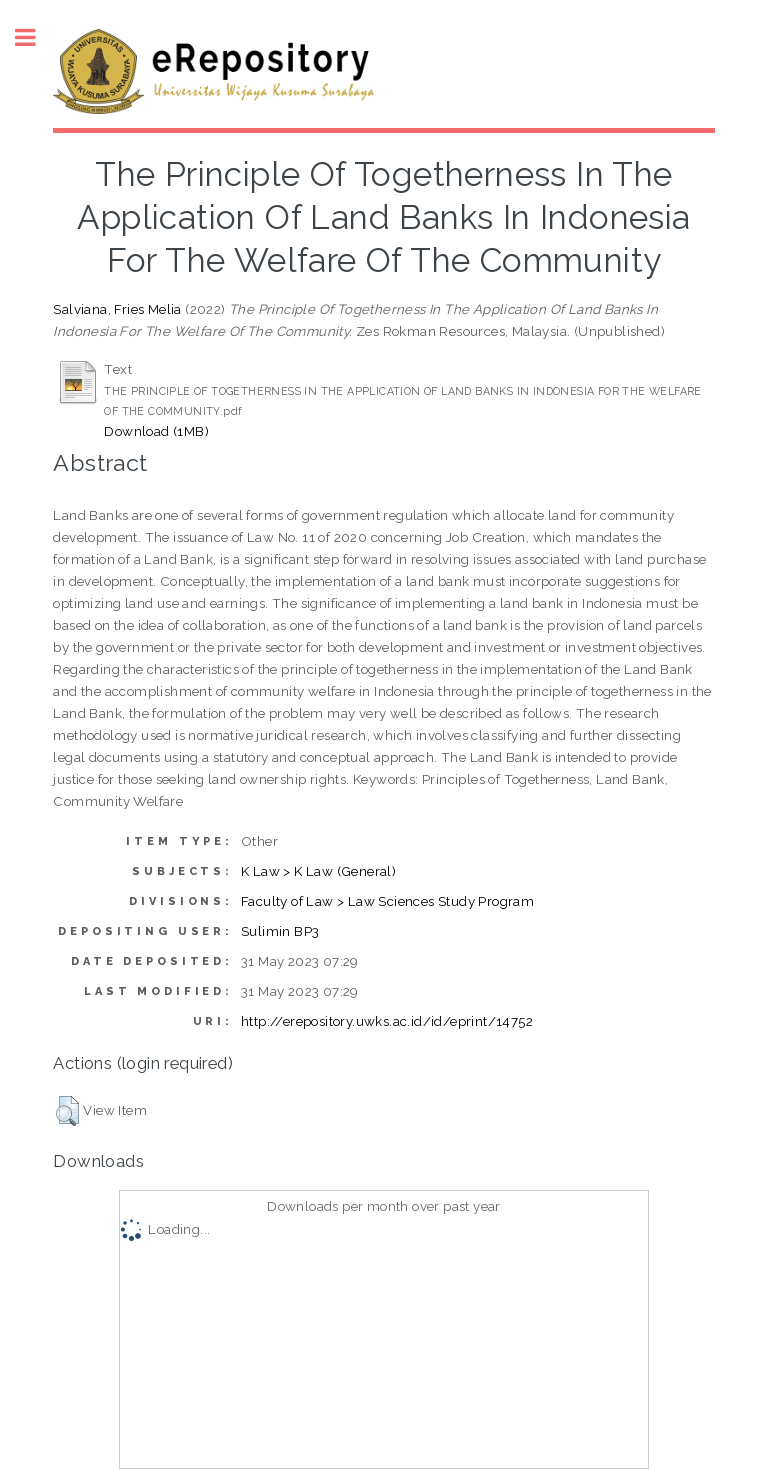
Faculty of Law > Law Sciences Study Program (387, 901)
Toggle (36, 37)
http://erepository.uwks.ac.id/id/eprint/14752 (387, 1021)
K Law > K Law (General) (318, 871)
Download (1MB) (156, 431)
